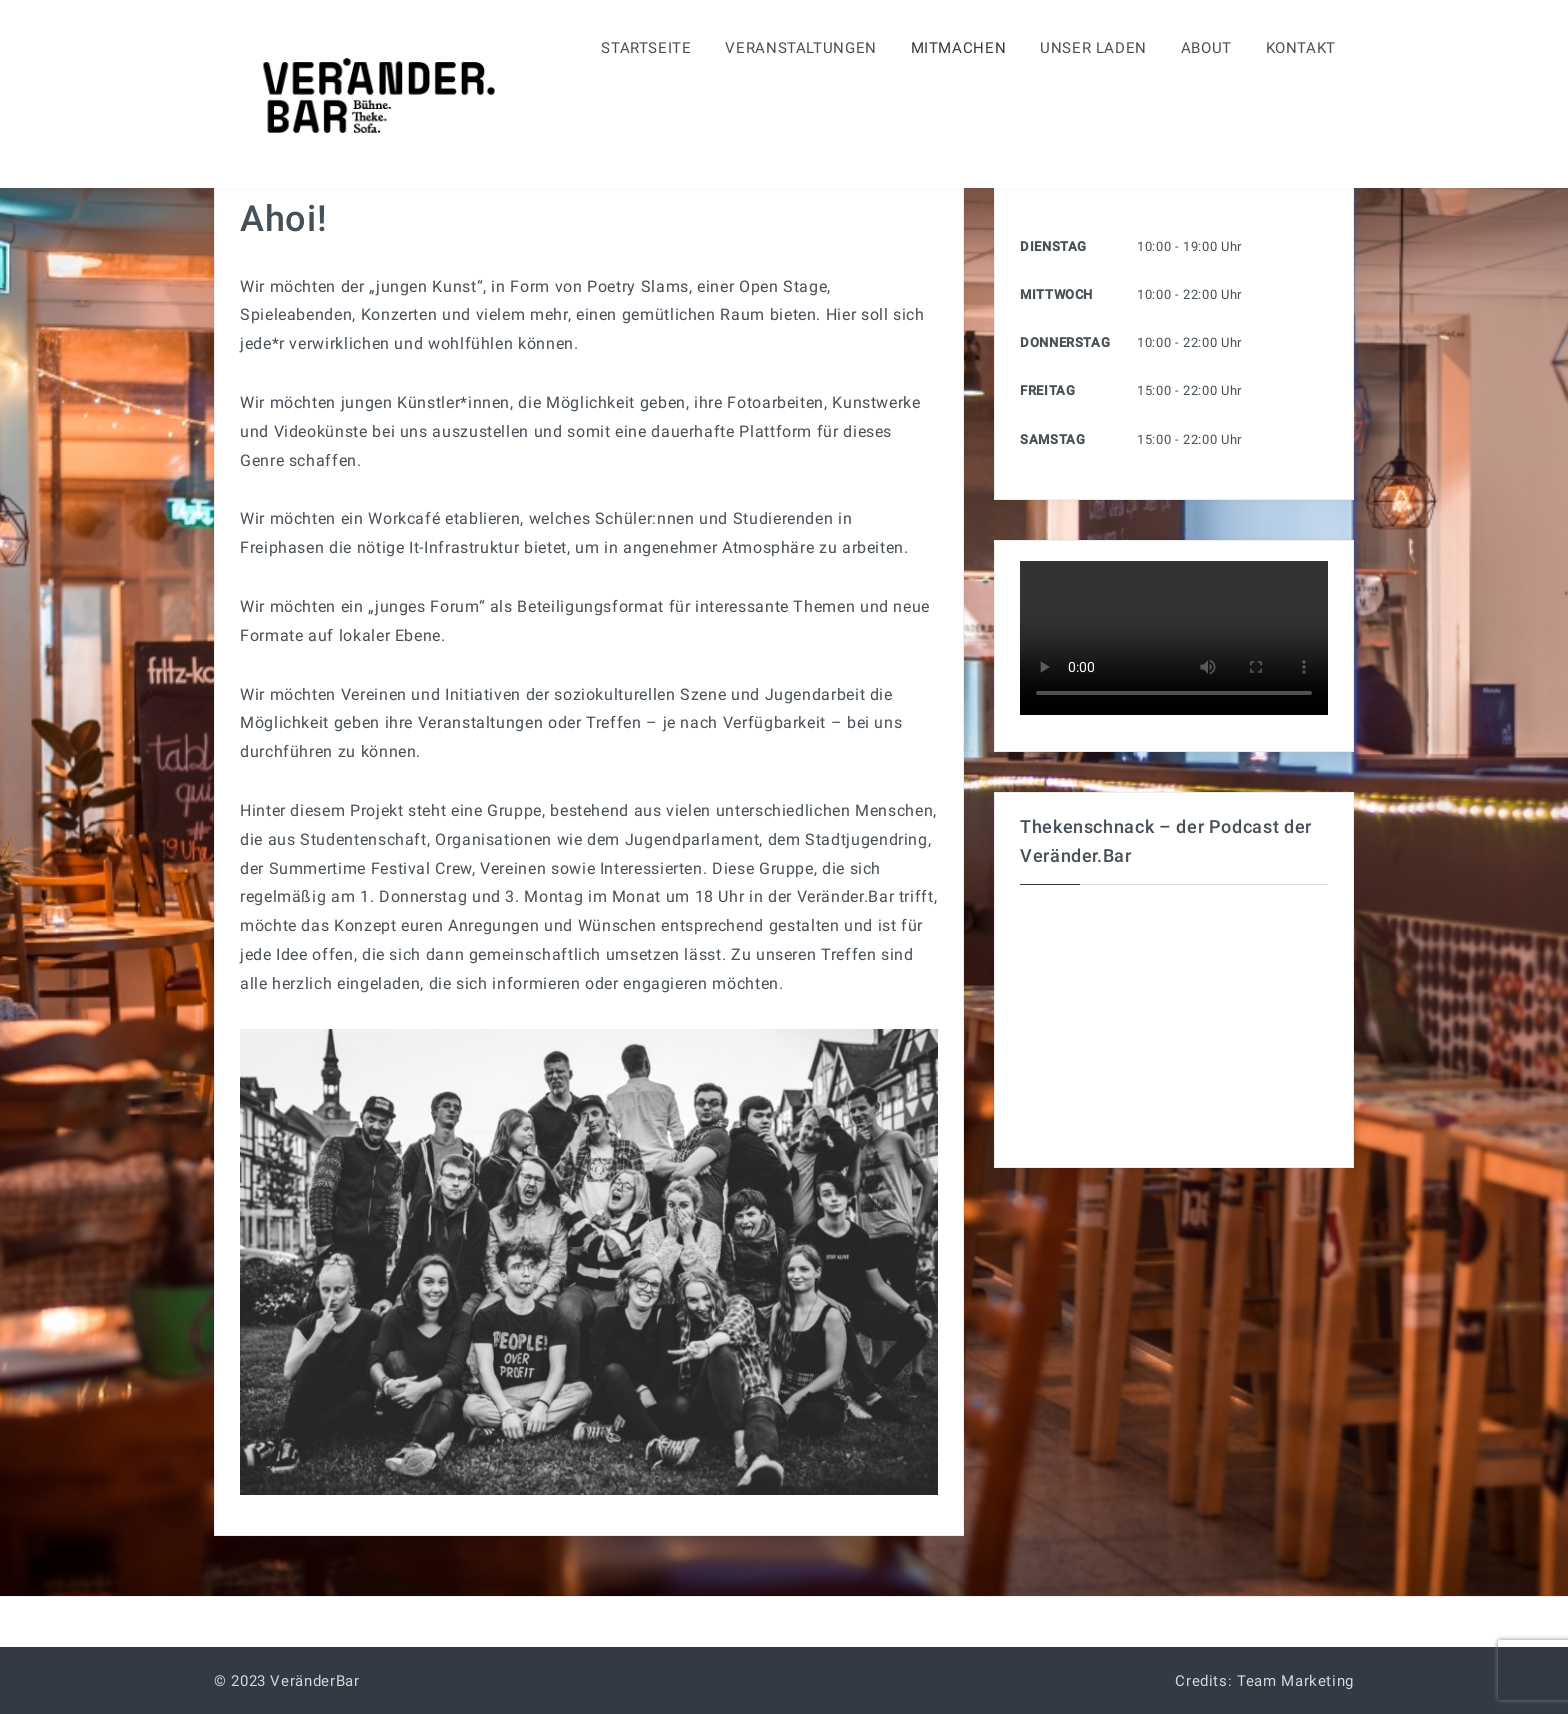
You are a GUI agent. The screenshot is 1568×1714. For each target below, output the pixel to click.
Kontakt (1301, 48)
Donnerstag (1065, 342)
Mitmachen (959, 48)
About (1206, 48)
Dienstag (1053, 246)
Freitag (1047, 390)
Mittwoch (1056, 294)
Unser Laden (1093, 48)
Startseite (646, 48)
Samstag (1052, 439)
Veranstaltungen (801, 48)
